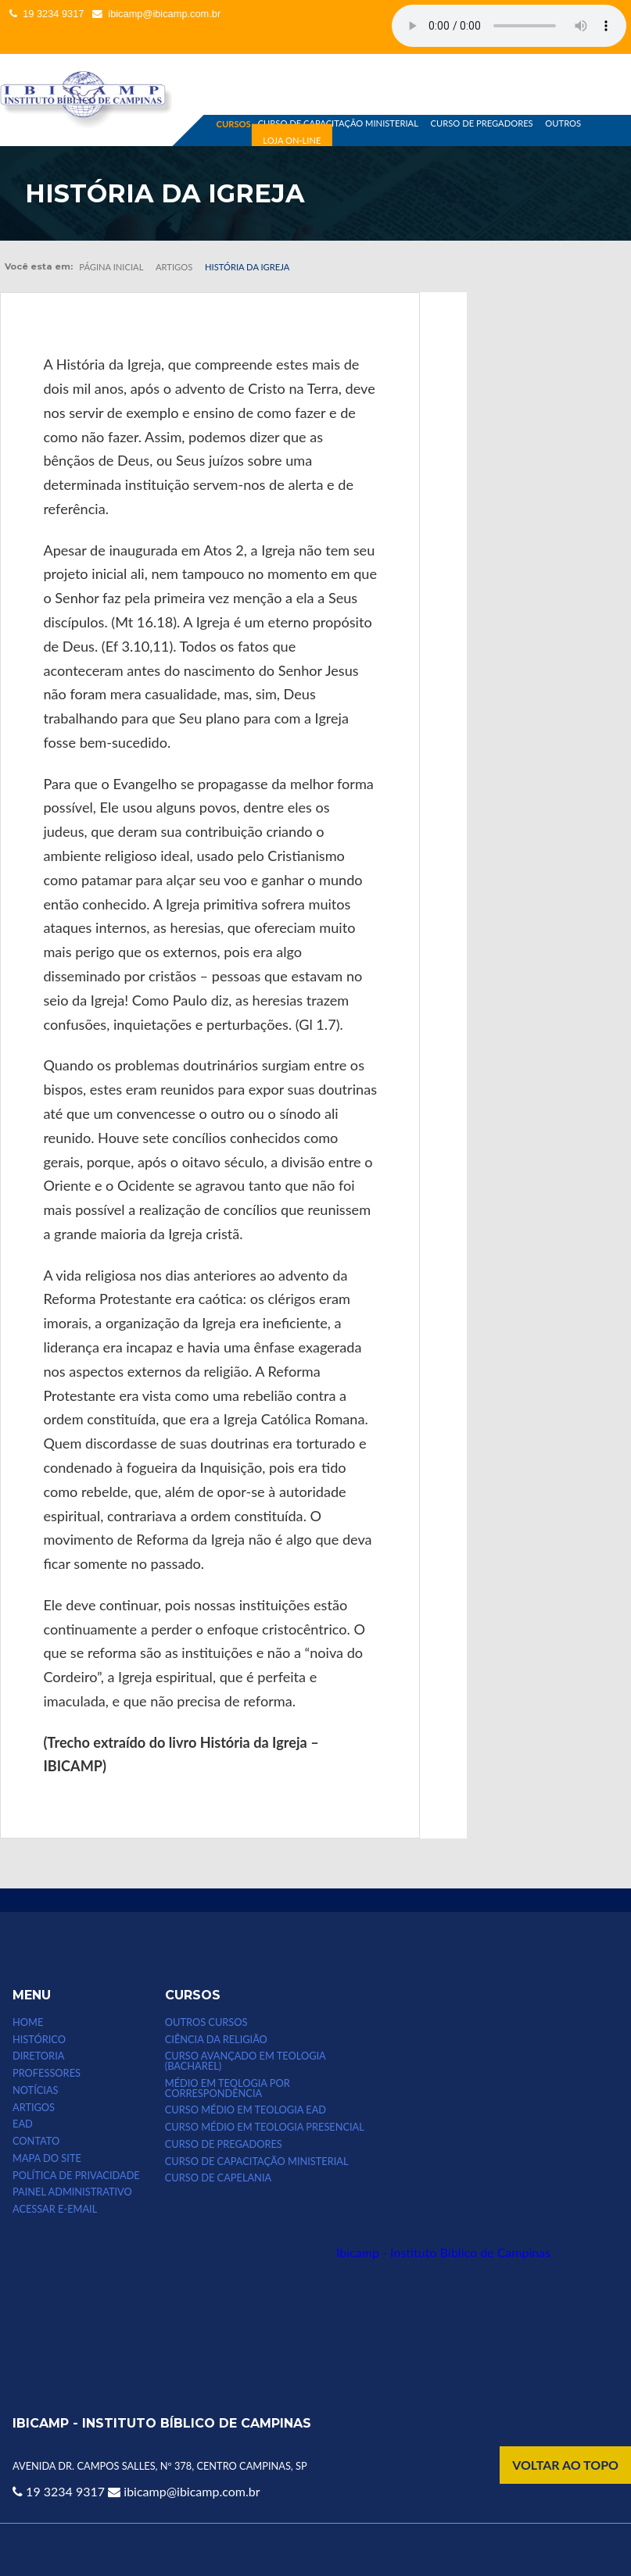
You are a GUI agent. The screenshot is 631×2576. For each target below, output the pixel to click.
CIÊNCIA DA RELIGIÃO (216, 2040)
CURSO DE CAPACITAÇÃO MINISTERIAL (338, 123)
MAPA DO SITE (47, 2158)
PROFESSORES (47, 2073)
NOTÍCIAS (35, 2090)
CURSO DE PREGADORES (482, 123)
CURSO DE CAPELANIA (218, 2178)
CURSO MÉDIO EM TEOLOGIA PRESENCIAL (264, 2127)
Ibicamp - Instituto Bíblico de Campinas (443, 2252)
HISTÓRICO (39, 2040)
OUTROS (563, 123)
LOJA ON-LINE (292, 140)
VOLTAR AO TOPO (565, 2464)
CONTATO (36, 2141)
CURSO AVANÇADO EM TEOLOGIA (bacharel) (245, 2061)
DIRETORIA (38, 2056)
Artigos (174, 267)
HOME (28, 2022)
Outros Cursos (206, 2022)
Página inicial (111, 267)
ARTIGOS (34, 2108)
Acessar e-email (55, 2209)
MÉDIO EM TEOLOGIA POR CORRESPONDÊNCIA (227, 2088)
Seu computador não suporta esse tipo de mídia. (509, 26)
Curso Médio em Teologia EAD (245, 2110)
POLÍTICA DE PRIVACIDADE (76, 2175)
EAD (23, 2124)
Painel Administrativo (72, 2192)
